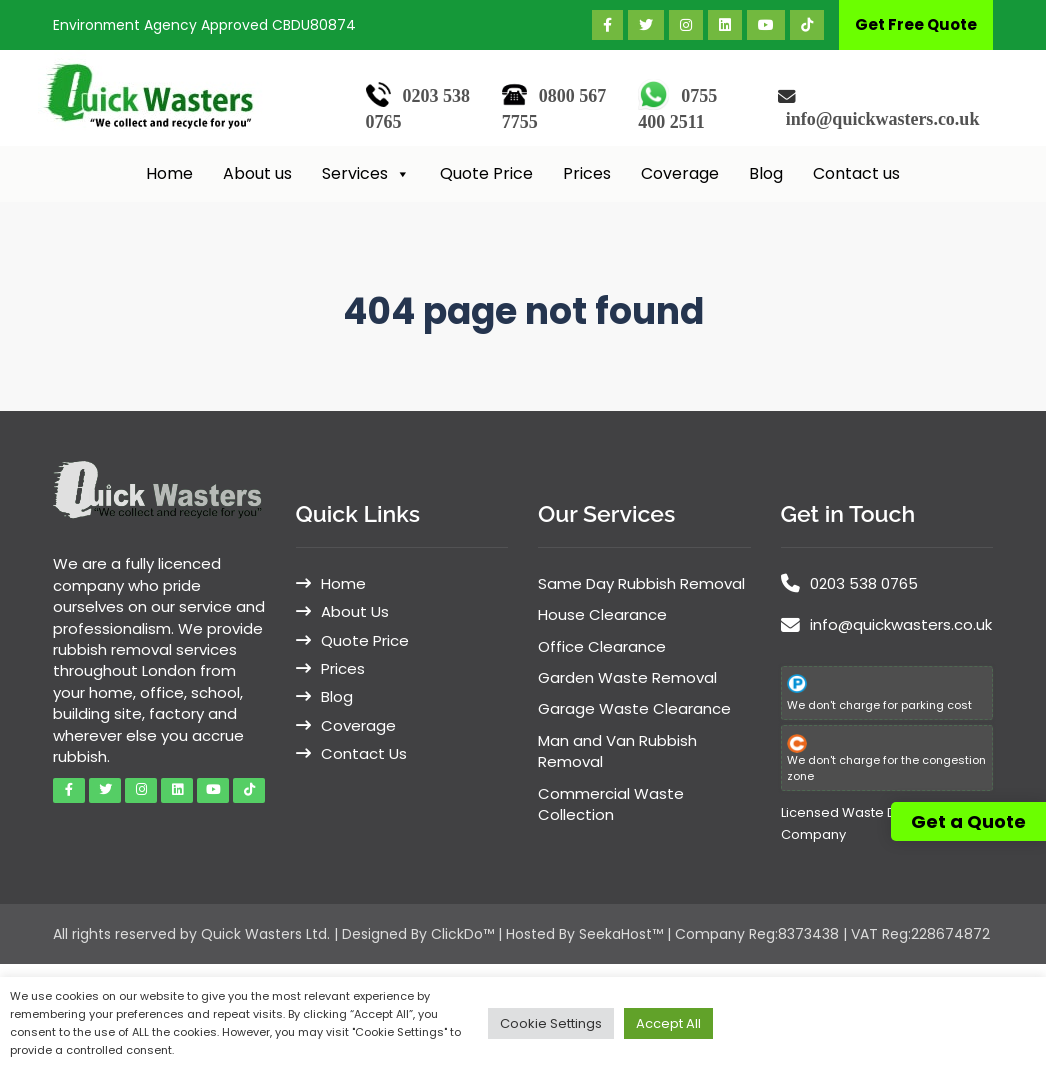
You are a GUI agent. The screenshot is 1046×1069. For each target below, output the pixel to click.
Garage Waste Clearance (634, 708)
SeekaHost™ (621, 934)
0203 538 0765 (864, 583)
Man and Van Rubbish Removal (617, 751)
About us (257, 173)
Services (366, 174)
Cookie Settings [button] (551, 1023)
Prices (587, 173)
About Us (355, 611)
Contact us (856, 173)
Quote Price (486, 173)
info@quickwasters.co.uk (883, 119)
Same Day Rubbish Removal (641, 583)
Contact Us (364, 753)
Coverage (680, 173)
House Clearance (602, 614)
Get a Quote (968, 821)
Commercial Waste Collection (611, 804)
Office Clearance (602, 646)
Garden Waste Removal (627, 677)
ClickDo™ (462, 934)
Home (169, 173)
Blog (766, 173)
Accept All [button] (668, 1023)
